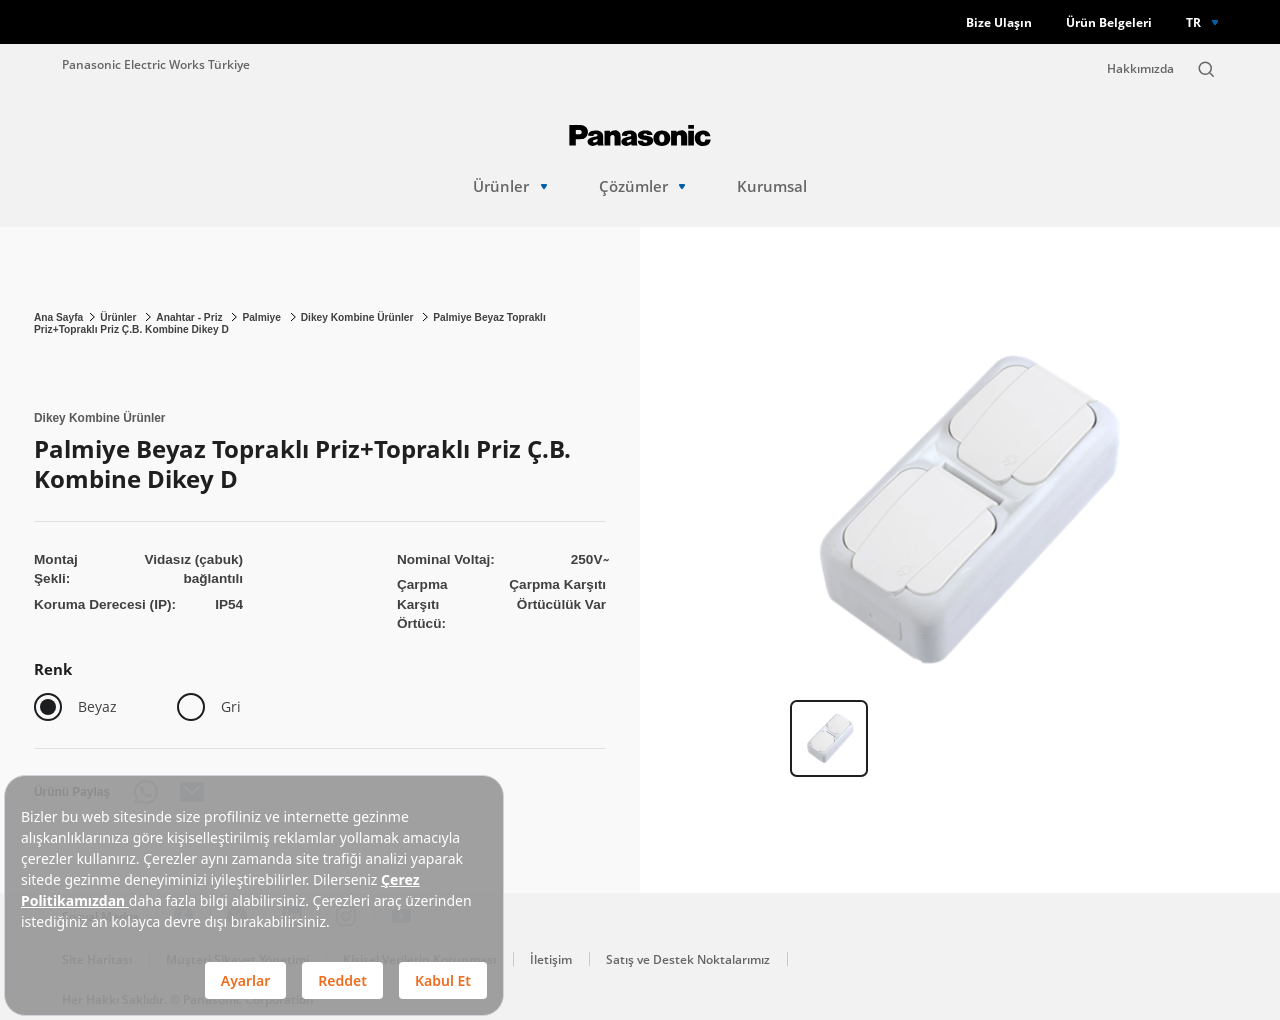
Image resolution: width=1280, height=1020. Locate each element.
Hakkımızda (1140, 68)
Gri (231, 706)
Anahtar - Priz (190, 317)
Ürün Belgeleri (1109, 22)
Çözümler (642, 186)
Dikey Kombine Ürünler (359, 317)
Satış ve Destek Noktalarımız (688, 959)
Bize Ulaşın (999, 22)
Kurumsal (772, 186)
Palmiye (262, 317)
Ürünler (510, 186)
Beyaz (97, 706)
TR (1193, 22)
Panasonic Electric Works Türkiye (156, 64)
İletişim (551, 959)
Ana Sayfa (58, 317)
